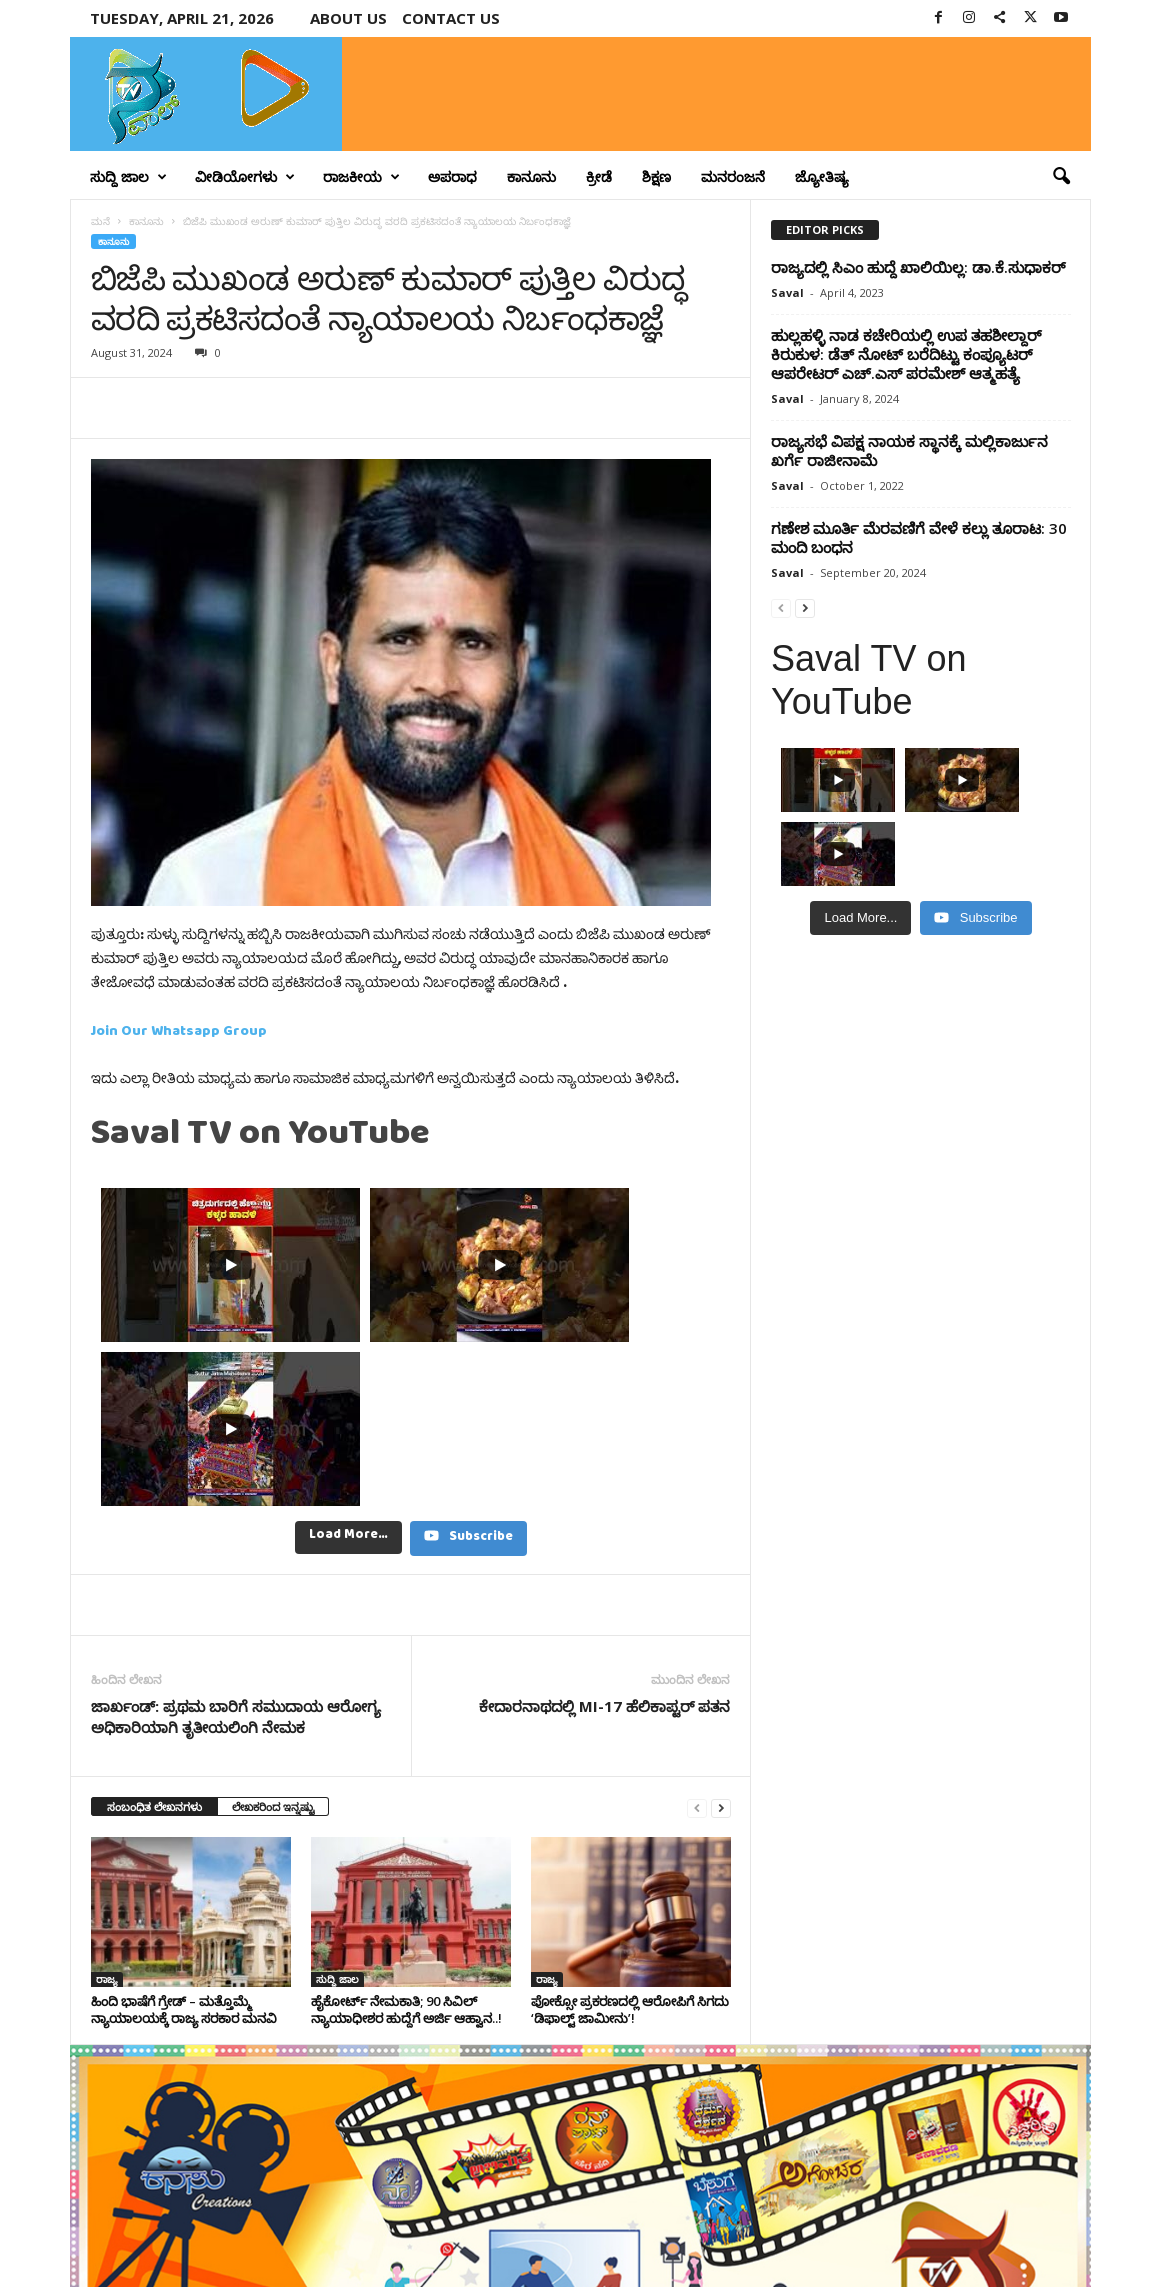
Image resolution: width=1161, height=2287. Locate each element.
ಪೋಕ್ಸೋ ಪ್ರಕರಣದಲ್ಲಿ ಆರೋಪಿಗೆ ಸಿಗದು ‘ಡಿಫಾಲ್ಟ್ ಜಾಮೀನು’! (630, 1803)
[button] (1061, 177)
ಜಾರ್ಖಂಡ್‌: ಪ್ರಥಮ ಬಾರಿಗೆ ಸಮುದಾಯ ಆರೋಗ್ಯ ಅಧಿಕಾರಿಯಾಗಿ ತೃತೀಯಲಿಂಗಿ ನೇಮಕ (236, 1510)
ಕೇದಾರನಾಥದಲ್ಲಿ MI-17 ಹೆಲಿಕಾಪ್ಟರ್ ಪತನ (604, 1500)
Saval (787, 292)
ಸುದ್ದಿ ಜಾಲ (128, 177)
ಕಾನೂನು (531, 176)
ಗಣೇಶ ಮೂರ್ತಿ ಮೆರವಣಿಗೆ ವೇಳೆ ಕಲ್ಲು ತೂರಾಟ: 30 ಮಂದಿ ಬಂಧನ (919, 537)
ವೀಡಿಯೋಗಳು (245, 177)
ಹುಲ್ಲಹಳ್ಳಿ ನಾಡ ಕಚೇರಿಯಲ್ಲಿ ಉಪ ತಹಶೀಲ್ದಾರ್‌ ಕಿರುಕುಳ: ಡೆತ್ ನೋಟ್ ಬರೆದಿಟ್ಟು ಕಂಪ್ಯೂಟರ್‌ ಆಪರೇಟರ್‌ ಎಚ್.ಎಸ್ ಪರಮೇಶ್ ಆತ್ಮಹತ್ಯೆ (906, 354)
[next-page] (721, 1601)
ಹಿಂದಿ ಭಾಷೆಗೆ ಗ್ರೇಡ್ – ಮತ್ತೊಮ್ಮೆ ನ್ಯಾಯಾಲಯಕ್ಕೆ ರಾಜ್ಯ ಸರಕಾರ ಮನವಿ (184, 1803)
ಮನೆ (100, 221)
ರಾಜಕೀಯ (361, 177)
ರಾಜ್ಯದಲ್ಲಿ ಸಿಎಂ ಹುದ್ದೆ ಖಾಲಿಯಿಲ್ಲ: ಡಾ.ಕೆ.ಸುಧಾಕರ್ (918, 267)
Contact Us (1043, 2240)
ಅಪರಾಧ (452, 176)
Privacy (972, 2240)
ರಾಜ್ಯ (107, 1773)
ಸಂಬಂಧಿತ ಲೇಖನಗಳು (154, 1600)
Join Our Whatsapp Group (179, 1034)
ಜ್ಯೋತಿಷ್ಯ (822, 176)
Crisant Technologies (298, 2264)
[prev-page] (697, 1601)
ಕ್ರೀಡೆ (599, 176)
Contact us (451, 18)
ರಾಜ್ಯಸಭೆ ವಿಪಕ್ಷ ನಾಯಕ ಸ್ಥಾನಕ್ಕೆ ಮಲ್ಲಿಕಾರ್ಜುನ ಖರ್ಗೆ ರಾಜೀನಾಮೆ (909, 450)
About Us (348, 18)
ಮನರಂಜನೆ (733, 176)
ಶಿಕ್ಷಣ (656, 176)
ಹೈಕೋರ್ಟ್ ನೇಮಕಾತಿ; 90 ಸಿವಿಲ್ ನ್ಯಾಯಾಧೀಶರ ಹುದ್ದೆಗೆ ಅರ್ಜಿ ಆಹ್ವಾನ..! (406, 1803)
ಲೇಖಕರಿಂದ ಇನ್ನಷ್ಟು (273, 1600)
